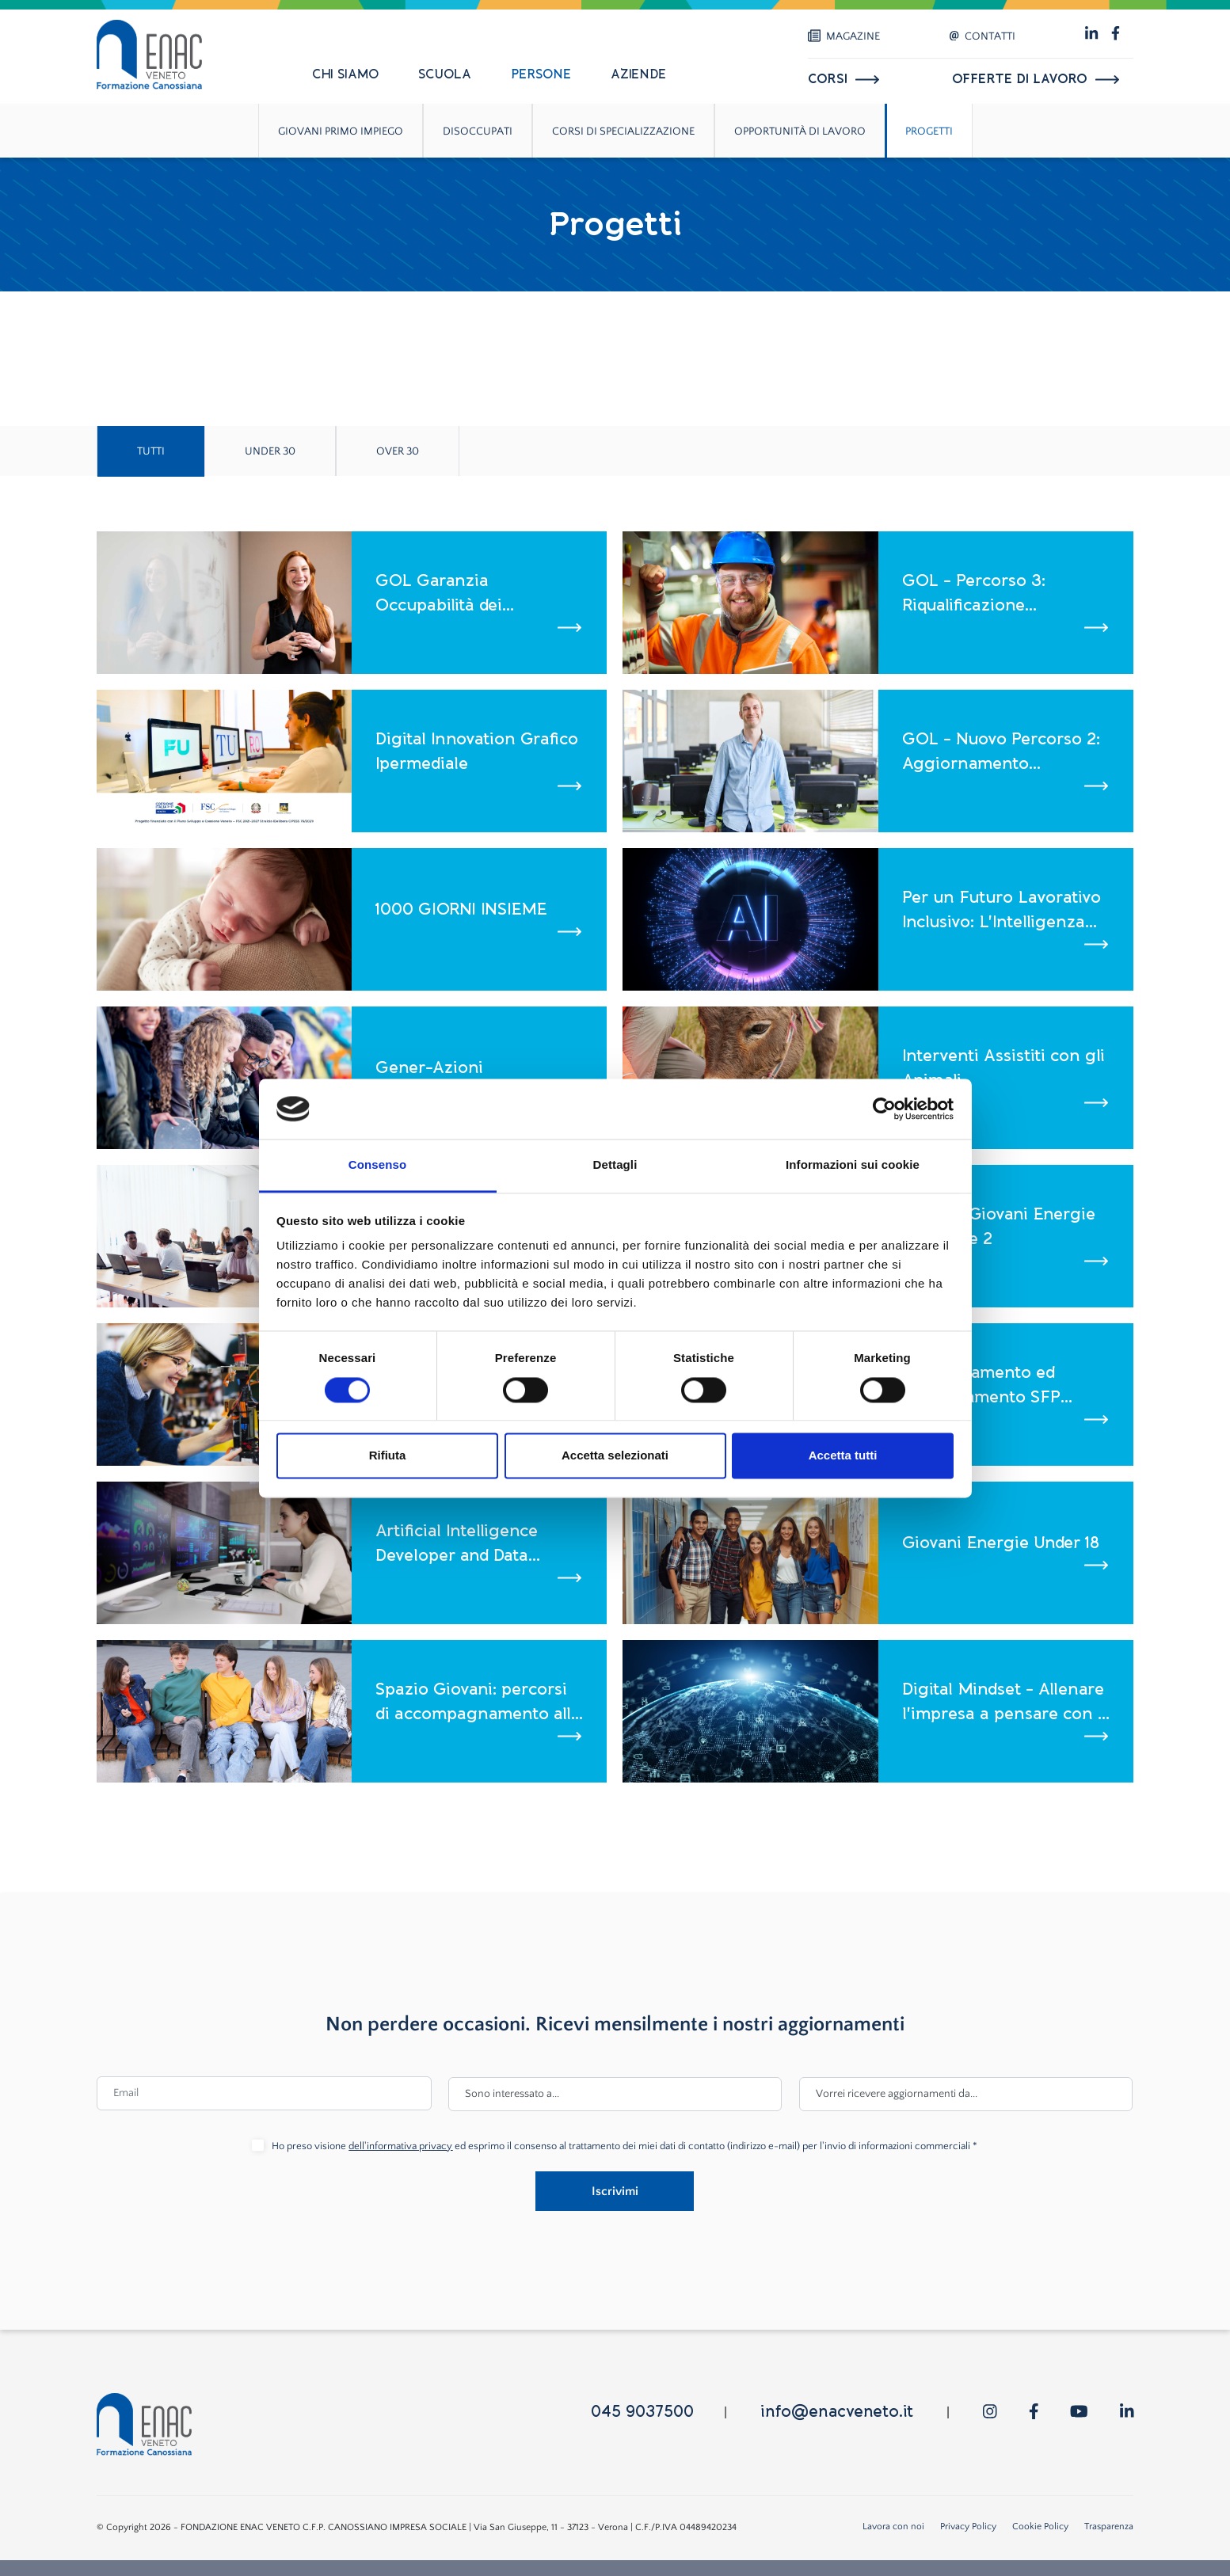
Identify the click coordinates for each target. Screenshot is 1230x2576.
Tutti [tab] (151, 451)
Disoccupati (477, 131)
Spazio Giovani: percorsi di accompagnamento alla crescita (478, 1703)
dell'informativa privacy (400, 2146)
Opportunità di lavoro (800, 131)
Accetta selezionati (615, 1456)
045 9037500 (642, 2412)
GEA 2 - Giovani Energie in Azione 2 (998, 1227)
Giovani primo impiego (340, 131)
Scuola (444, 74)
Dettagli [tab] (615, 1165)
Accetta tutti (843, 1456)
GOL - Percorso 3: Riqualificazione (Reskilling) (973, 594)
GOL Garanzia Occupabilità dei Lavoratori (438, 594)
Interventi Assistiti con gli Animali (1003, 1068)
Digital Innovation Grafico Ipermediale (476, 751)
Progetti (929, 131)
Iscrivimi (615, 2191)
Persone (541, 74)
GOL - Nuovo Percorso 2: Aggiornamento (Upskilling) (1001, 753)
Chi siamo (345, 74)
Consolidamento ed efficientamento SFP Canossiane (981, 1386)
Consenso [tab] (377, 1165)
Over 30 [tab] (397, 451)
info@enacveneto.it (836, 2412)
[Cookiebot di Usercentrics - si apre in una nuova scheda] (884, 1109)
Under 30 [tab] (270, 451)
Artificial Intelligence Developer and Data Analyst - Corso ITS (456, 1544)
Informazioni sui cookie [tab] (853, 1165)
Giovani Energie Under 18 (1000, 1542)
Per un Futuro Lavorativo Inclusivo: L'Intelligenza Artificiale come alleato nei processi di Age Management (1001, 911)
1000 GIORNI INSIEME (460, 909)
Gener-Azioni (429, 1067)
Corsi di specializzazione (623, 131)
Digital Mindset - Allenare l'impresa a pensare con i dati (1003, 1703)
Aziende (638, 74)
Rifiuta (387, 1456)
